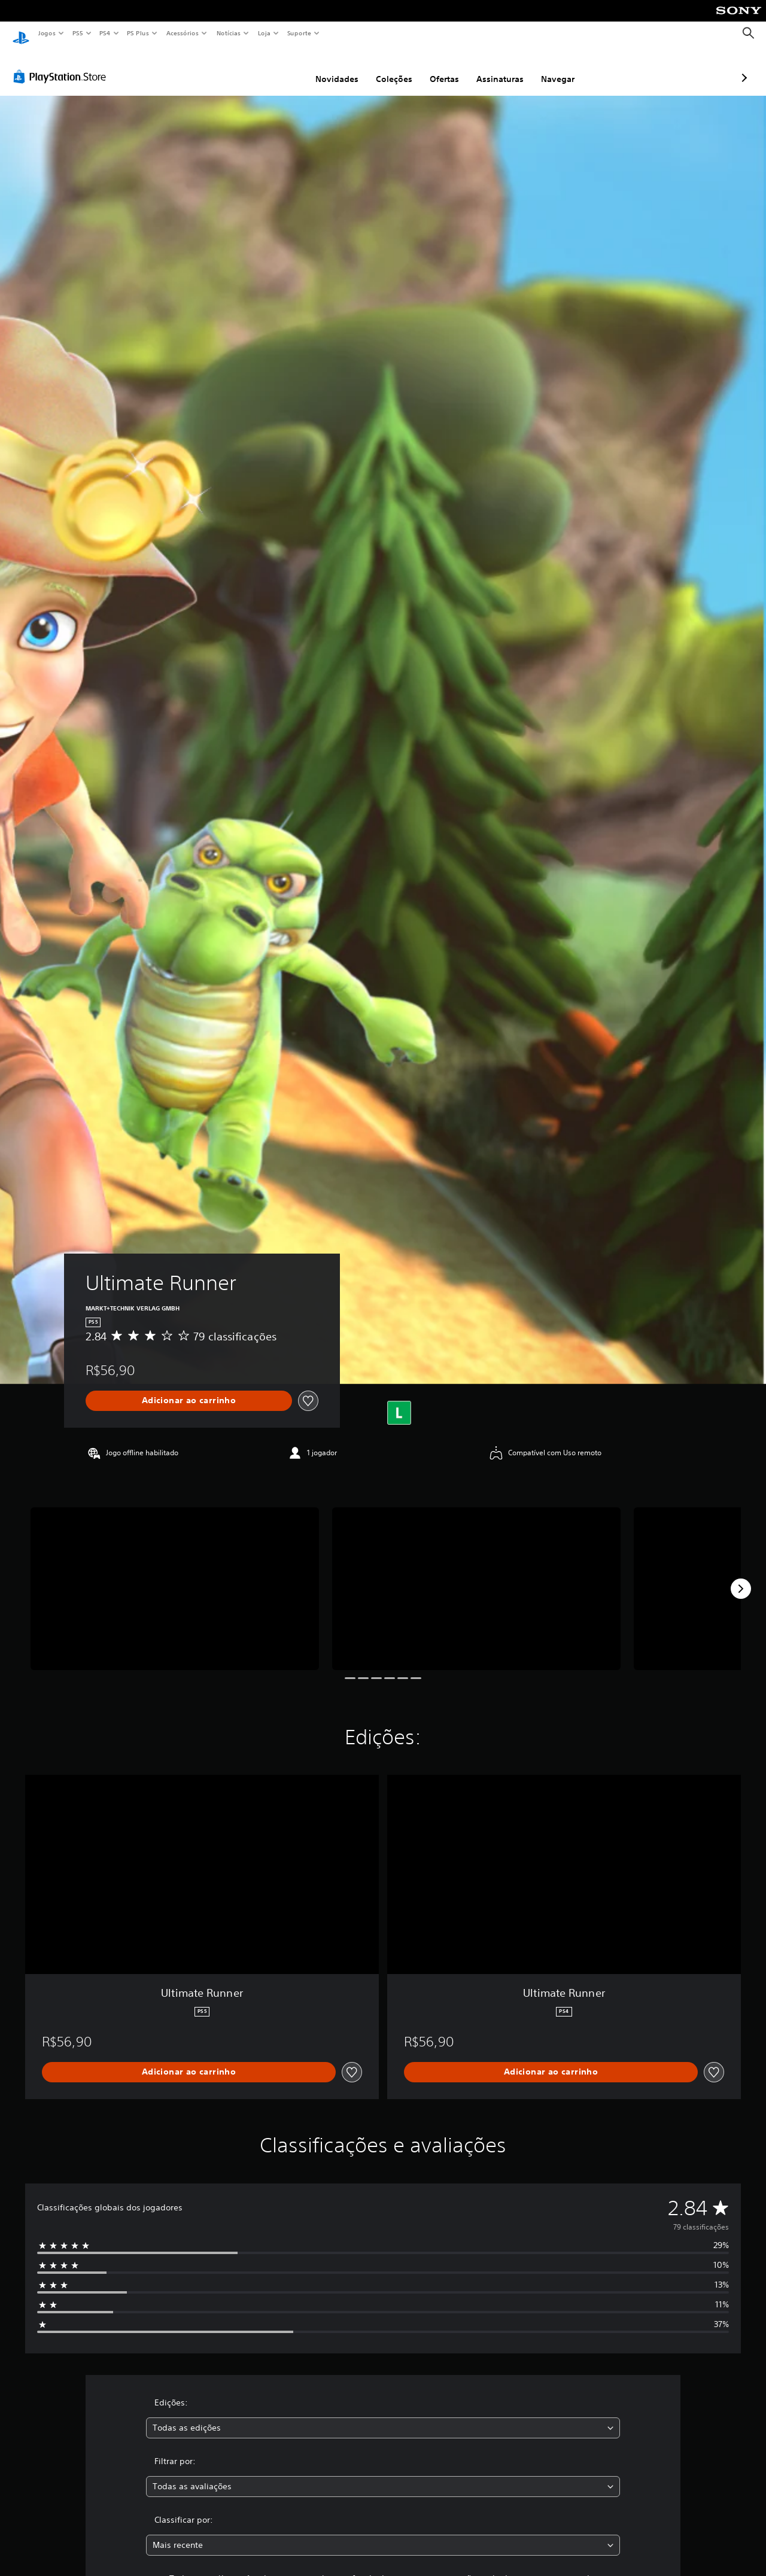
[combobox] (383, 2416)
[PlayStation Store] (62, 65)
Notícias (228, 33)
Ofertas (381, 67)
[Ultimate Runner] (175, 1577)
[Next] (741, 1577)
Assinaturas (436, 67)
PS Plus (138, 33)
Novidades (273, 67)
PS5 (77, 33)
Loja (264, 33)
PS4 (105, 33)
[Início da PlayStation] (21, 33)
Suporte (299, 33)
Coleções (330, 67)
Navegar (494, 67)
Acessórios (182, 33)
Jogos (46, 33)
